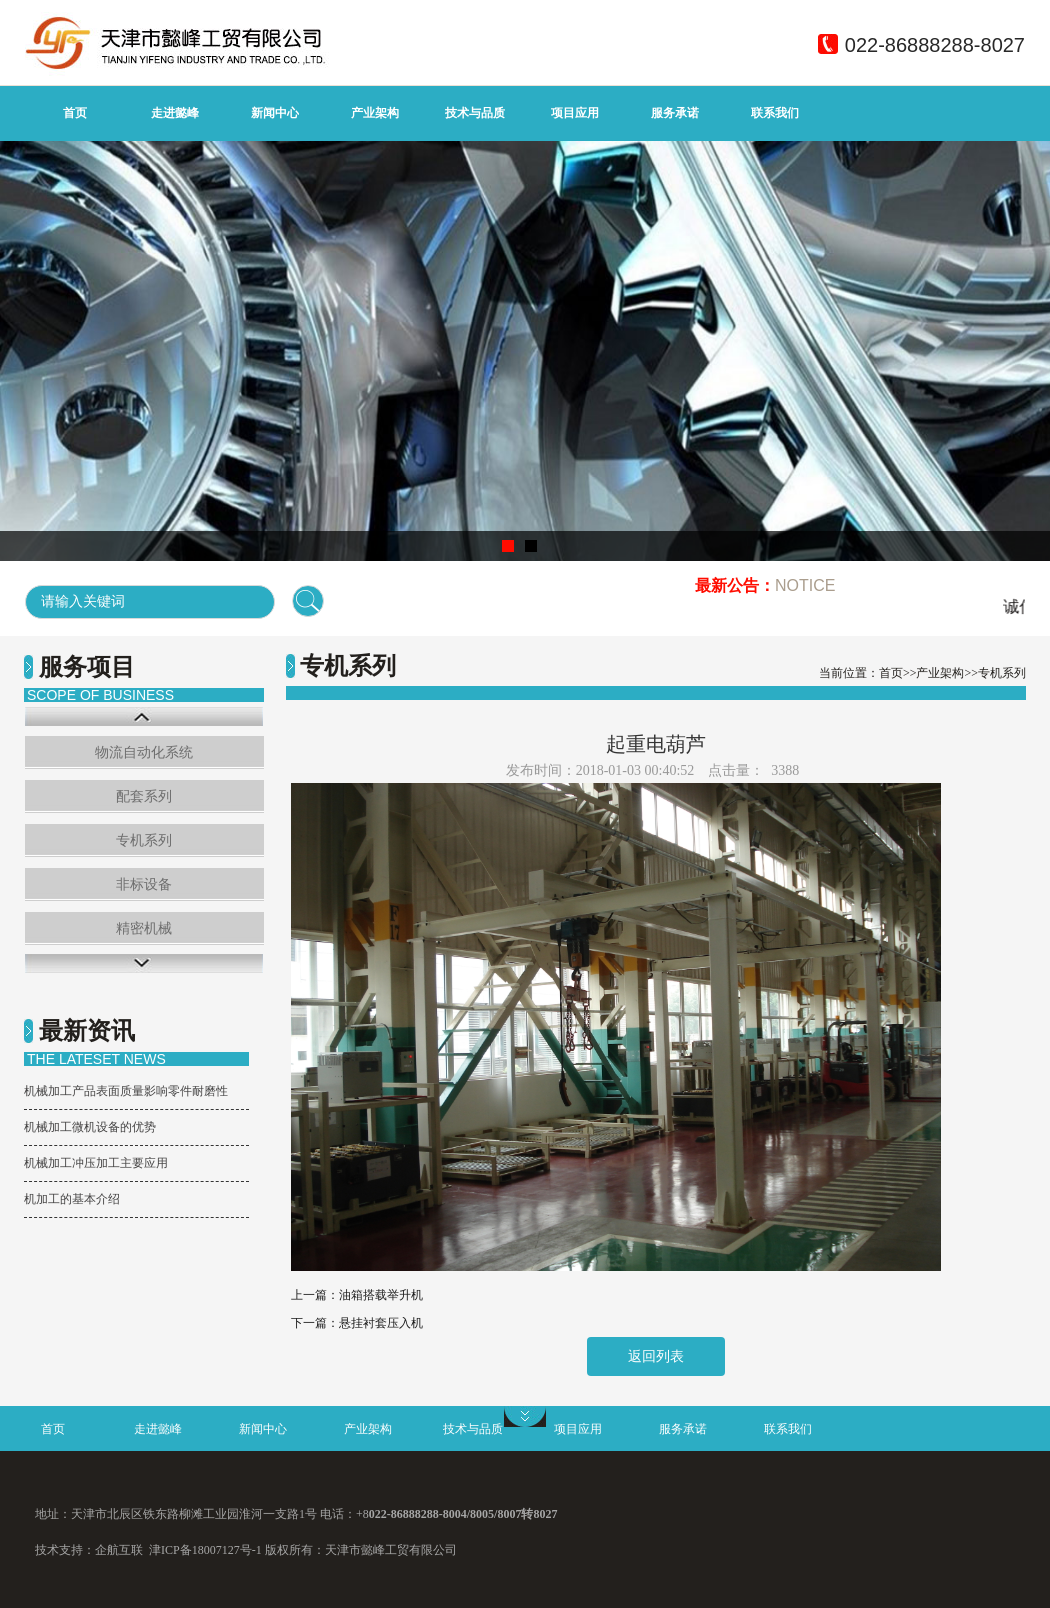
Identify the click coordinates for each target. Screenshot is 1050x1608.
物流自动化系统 (144, 752)
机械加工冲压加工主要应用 (96, 1163)
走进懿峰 (175, 113)
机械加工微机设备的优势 (90, 1127)
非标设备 (144, 884)
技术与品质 (475, 113)
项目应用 (575, 113)
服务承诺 (675, 113)
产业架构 (375, 113)
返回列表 (656, 1356)
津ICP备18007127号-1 (205, 1550)
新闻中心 (275, 113)
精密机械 (144, 928)
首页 (75, 113)
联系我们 (775, 113)
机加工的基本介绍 (72, 1199)
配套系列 (144, 796)
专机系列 (144, 840)
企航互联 (119, 1550)
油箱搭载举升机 (381, 1295)
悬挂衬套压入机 (381, 1323)
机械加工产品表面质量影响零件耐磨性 (126, 1091)
